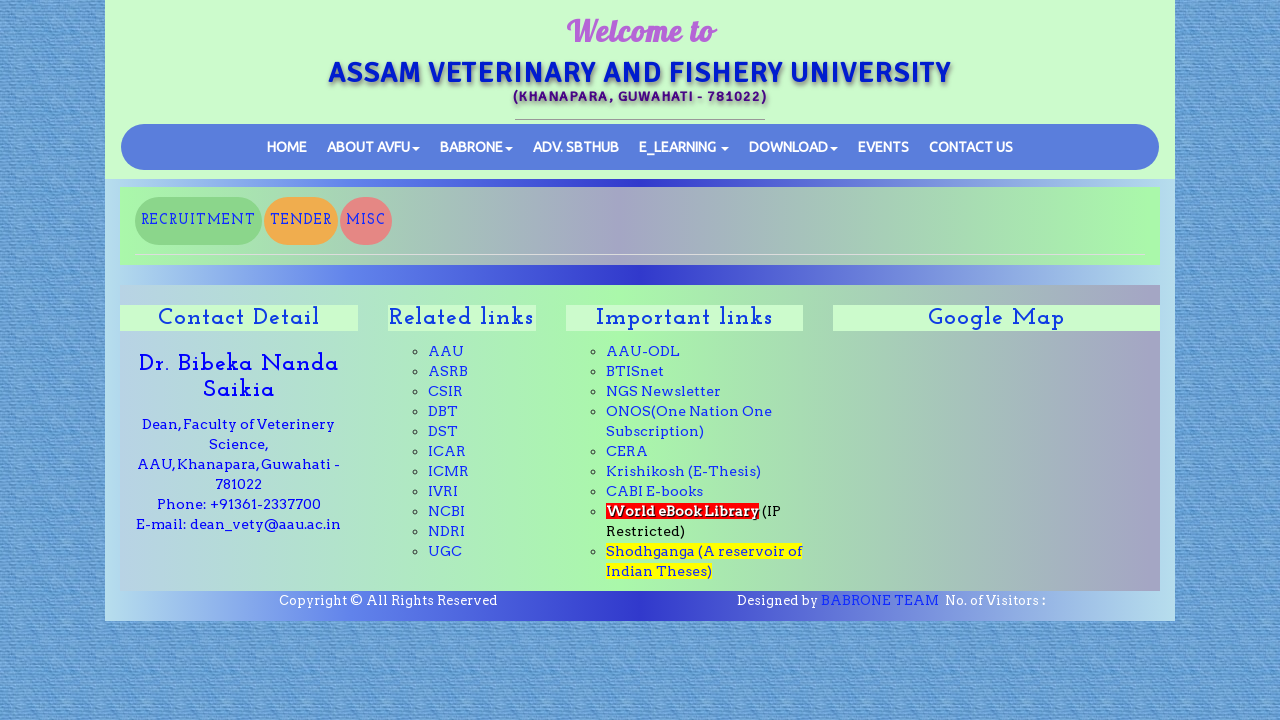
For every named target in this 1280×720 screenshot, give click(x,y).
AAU (446, 351)
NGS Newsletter (663, 391)
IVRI (443, 491)
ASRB (448, 371)
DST (443, 431)
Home (287, 147)
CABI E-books (654, 491)
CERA (627, 451)
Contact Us (971, 147)
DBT (443, 411)
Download (793, 147)
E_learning (684, 147)
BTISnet (635, 371)
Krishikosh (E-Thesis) (683, 471)
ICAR (447, 451)
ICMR (448, 471)
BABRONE (476, 147)
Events (883, 147)
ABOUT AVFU (373, 147)
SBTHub (576, 147)
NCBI (446, 511)
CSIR (445, 391)
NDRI (446, 531)
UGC (445, 551)
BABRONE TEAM (880, 600)
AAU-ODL (643, 351)
